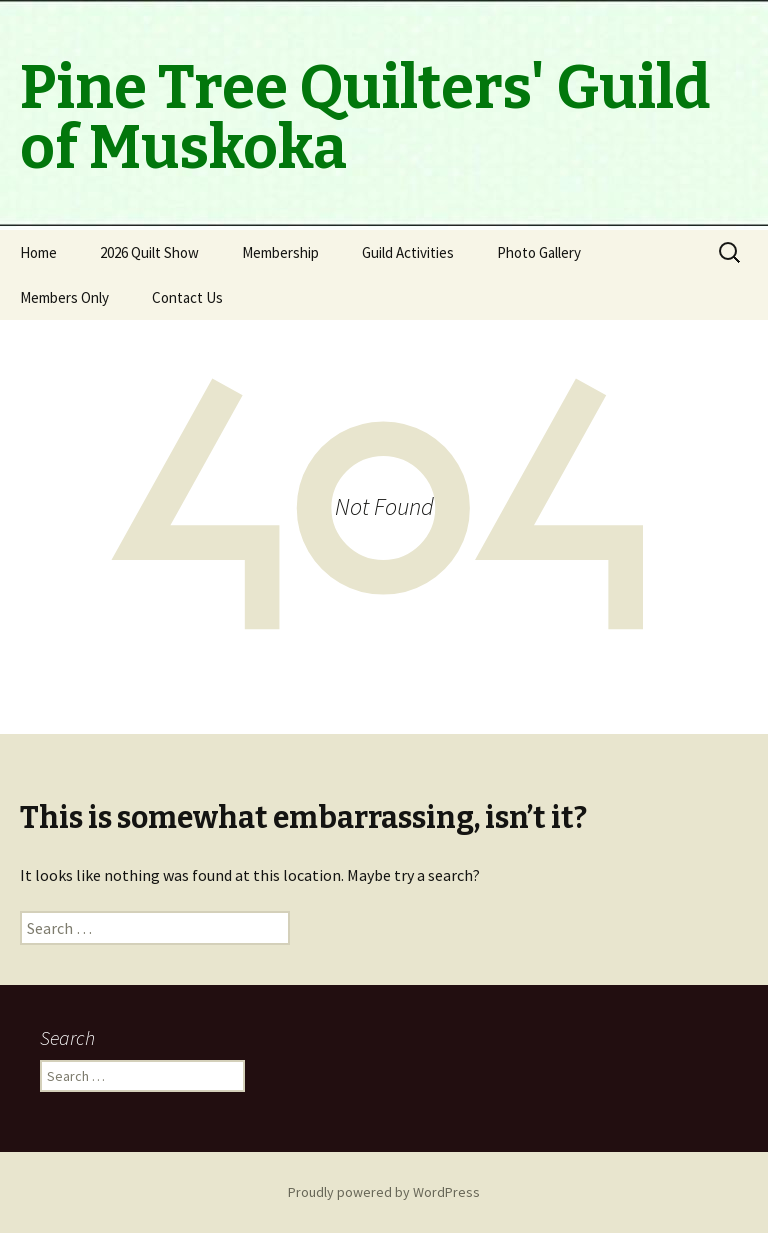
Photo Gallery (539, 252)
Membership (280, 252)
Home (38, 252)
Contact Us (187, 297)
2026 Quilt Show (149, 252)
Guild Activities (408, 252)
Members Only (64, 297)
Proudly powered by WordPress (384, 1192)
